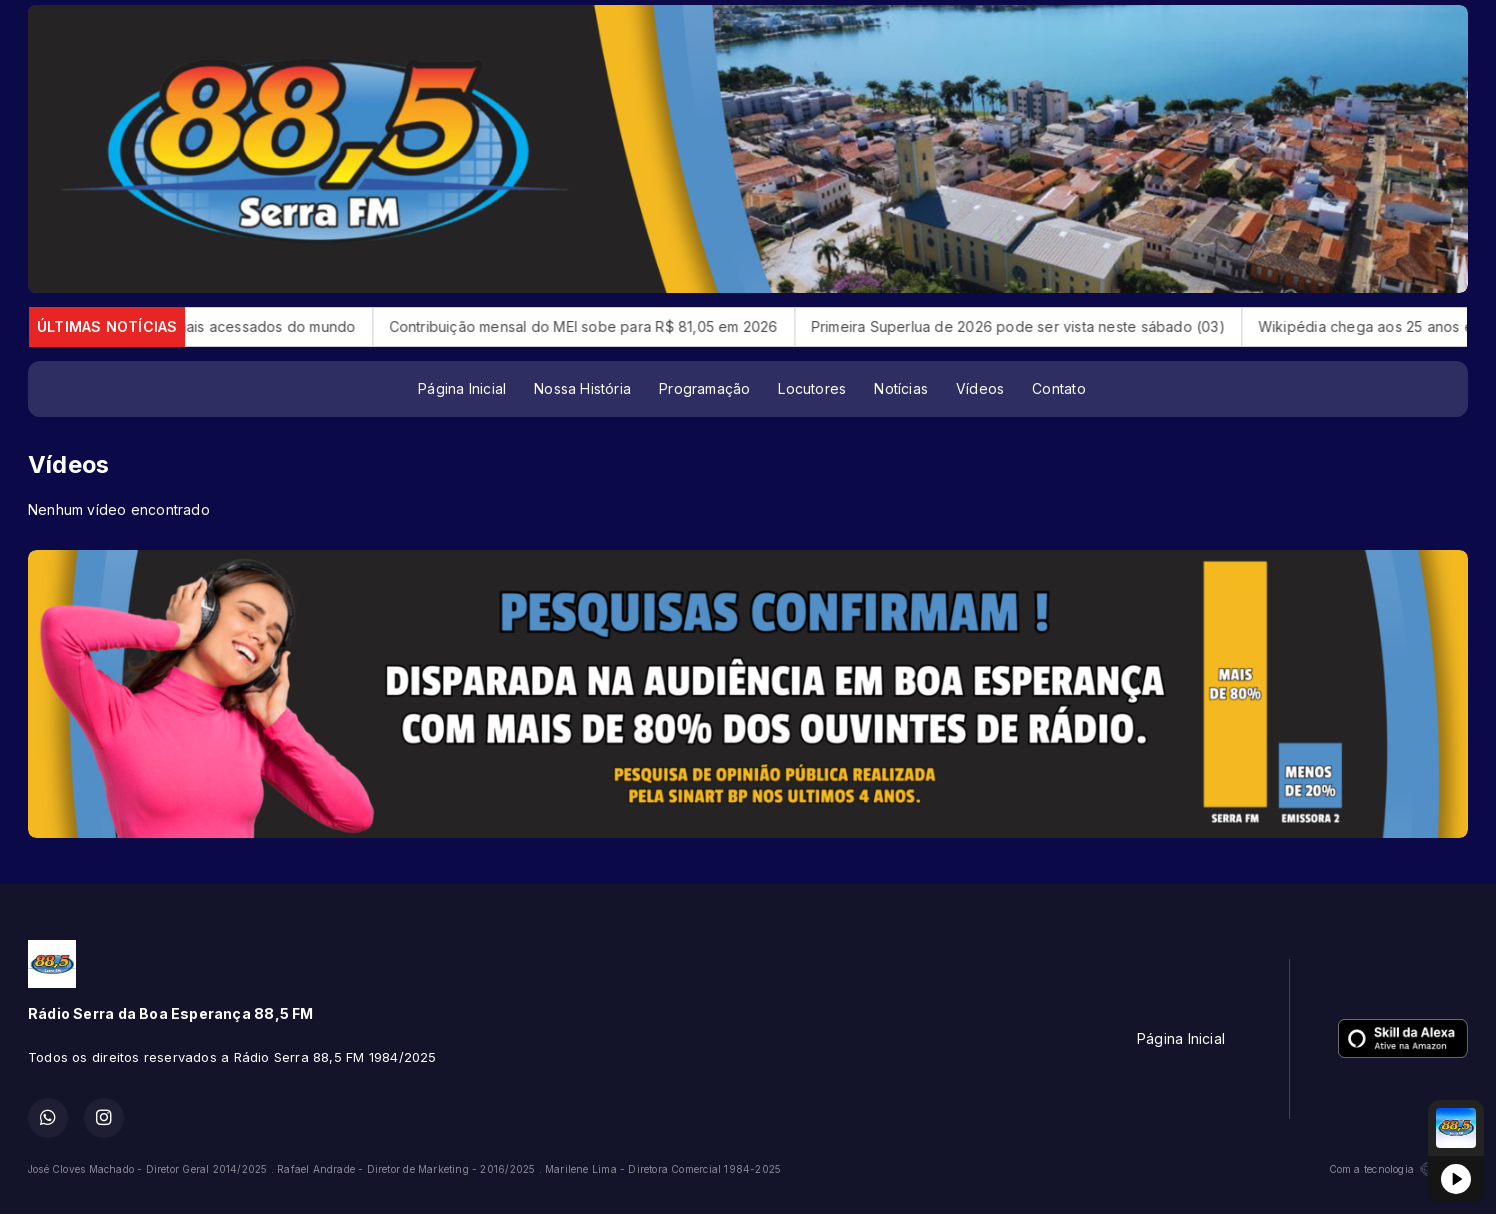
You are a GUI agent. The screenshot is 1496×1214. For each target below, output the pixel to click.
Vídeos (980, 388)
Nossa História (582, 388)
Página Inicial (462, 388)
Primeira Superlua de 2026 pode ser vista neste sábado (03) (1041, 326)
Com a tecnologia (1398, 1169)
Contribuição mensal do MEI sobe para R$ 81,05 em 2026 (605, 326)
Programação (704, 388)
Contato (1058, 388)
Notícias (901, 388)
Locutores (812, 388)
